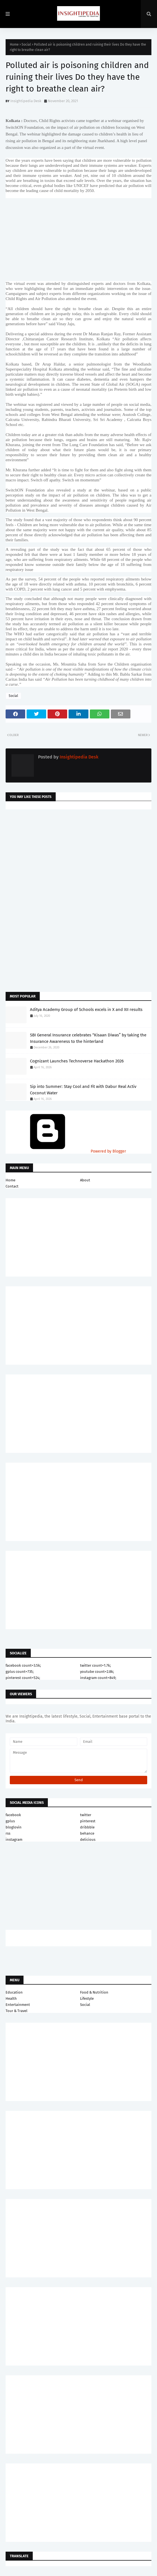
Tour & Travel (16, 2011)
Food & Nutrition (94, 1992)
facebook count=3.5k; (23, 1665)
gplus (10, 1821)
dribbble (87, 1827)
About (85, 1180)
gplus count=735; (20, 1671)
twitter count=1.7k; (95, 1665)
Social (26, 44)
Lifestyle (87, 1998)
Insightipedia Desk (25, 101)
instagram (14, 1839)
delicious (87, 1839)
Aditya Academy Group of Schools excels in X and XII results (86, 1009)
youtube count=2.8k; (97, 1671)
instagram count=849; (98, 1678)
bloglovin (14, 1827)
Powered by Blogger (66, 1151)
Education (14, 1992)
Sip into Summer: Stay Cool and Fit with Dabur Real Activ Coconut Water (83, 1089)
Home (14, 44)
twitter (85, 1815)
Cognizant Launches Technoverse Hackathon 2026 (77, 1061)
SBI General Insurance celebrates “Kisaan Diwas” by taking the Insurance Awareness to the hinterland (88, 1038)
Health (11, 1998)
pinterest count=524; (23, 1678)
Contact (12, 1186)
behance (87, 1833)
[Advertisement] (78, 858)
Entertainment (18, 2005)
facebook (13, 1815)
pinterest (87, 1821)
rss (8, 1833)
